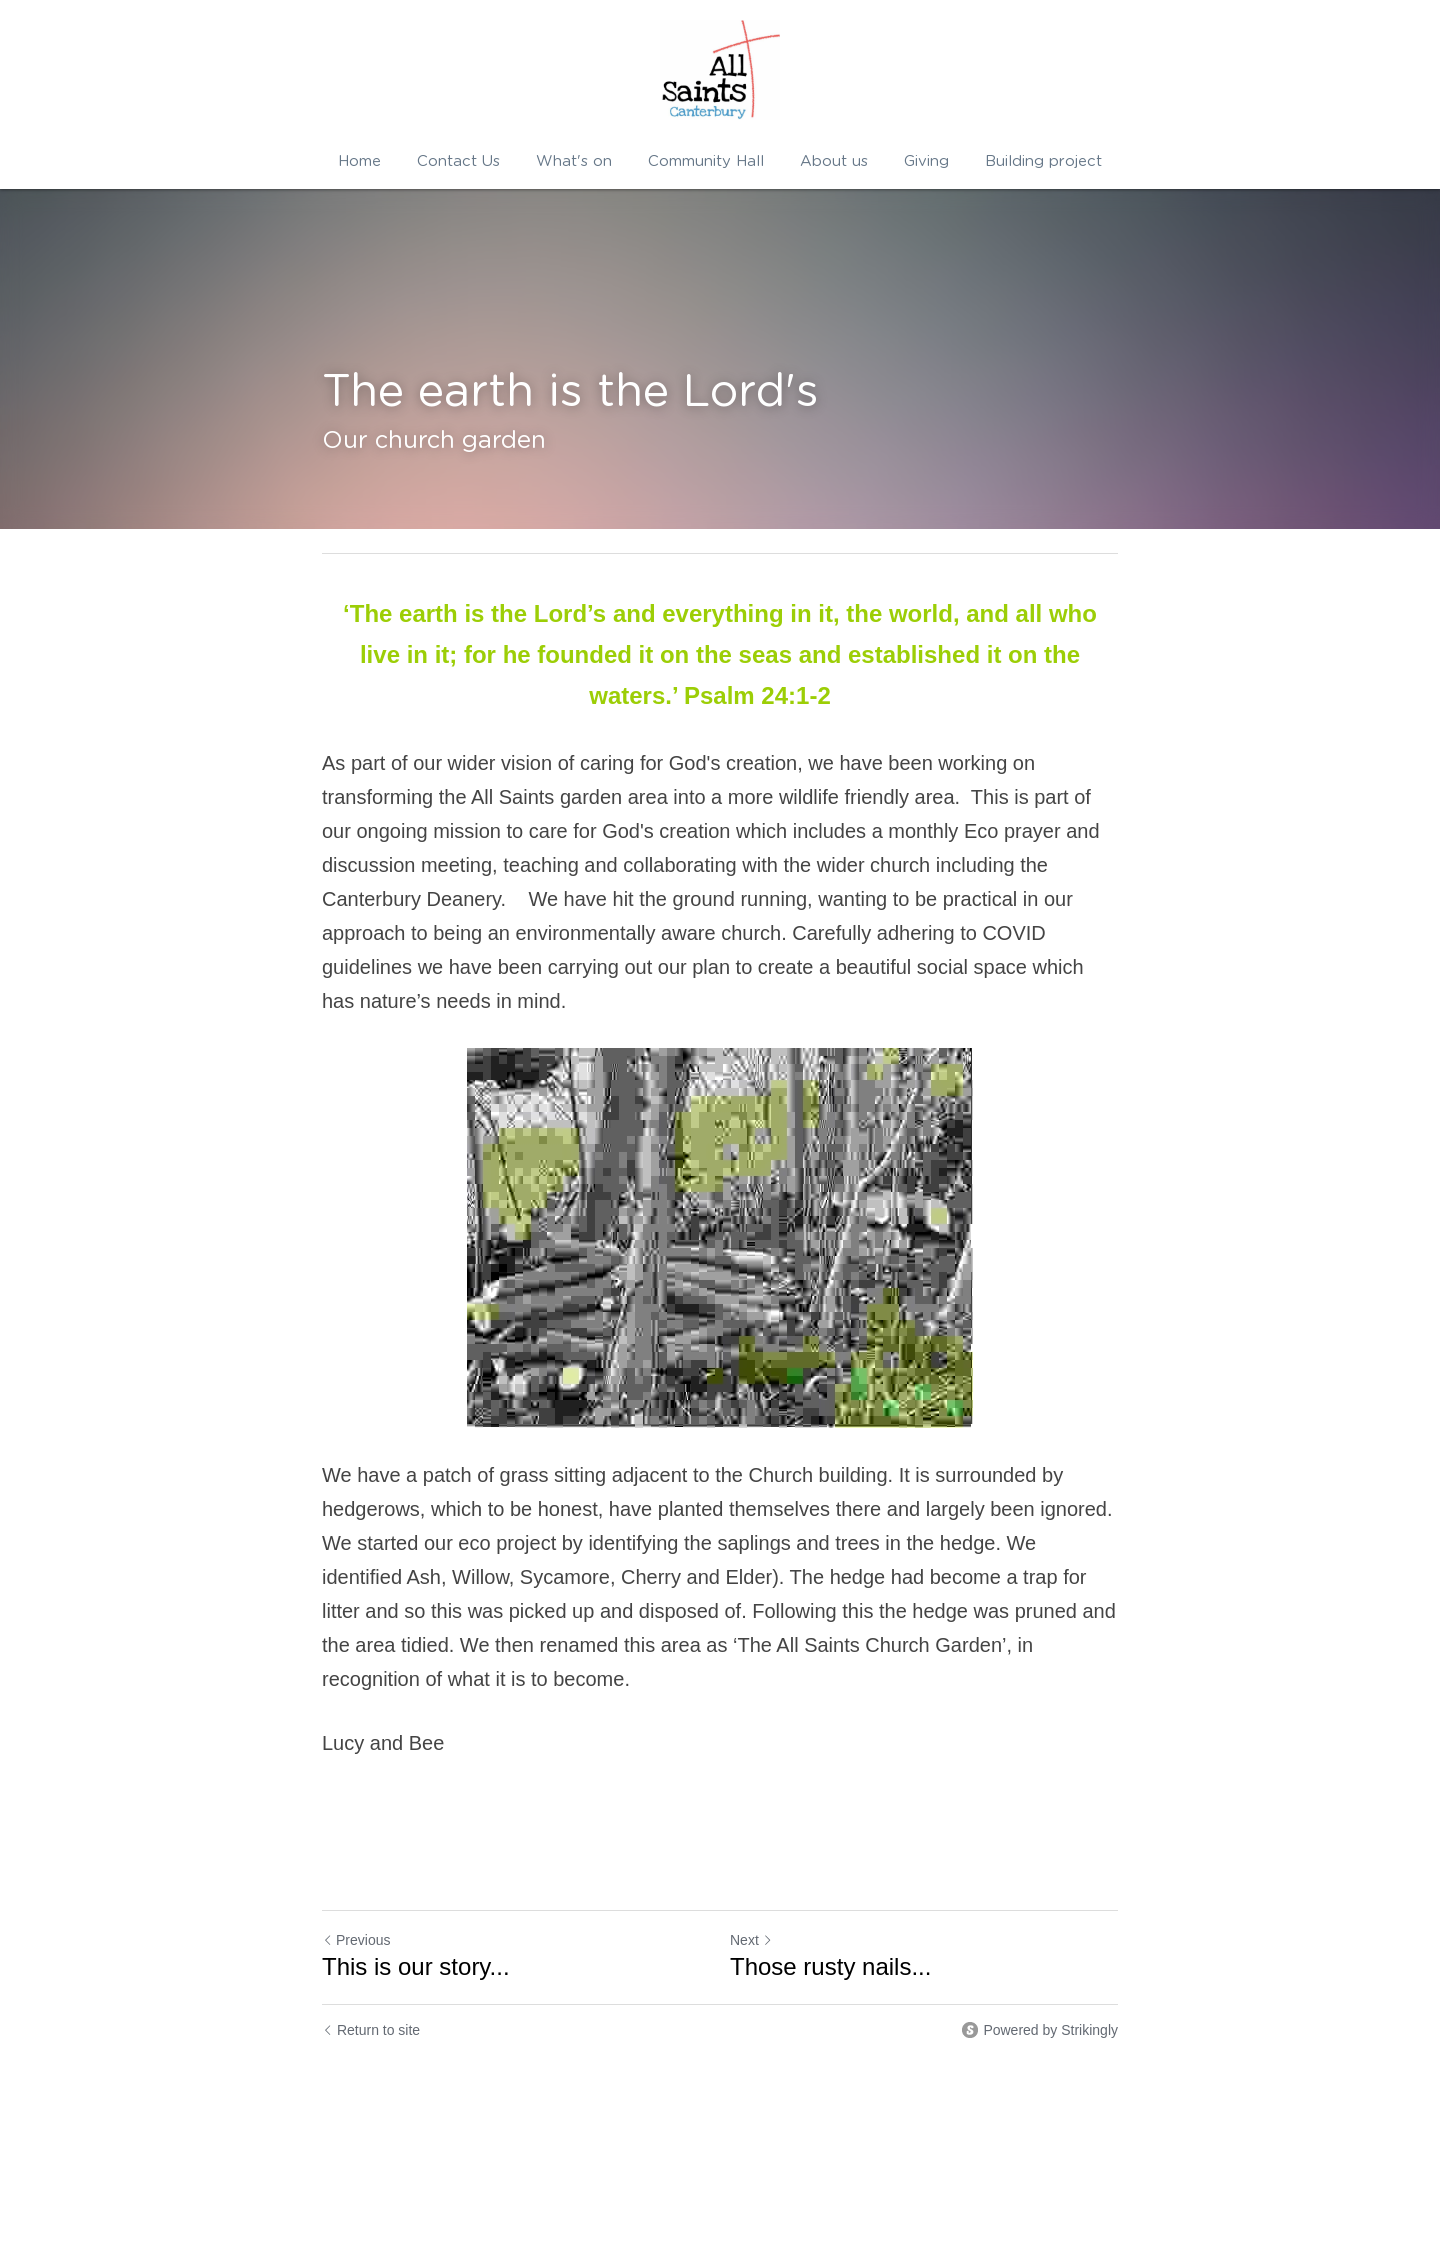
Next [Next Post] (751, 1940)
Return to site (371, 2030)
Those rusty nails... (830, 1966)
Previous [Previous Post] (356, 1940)
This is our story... (416, 1966)
